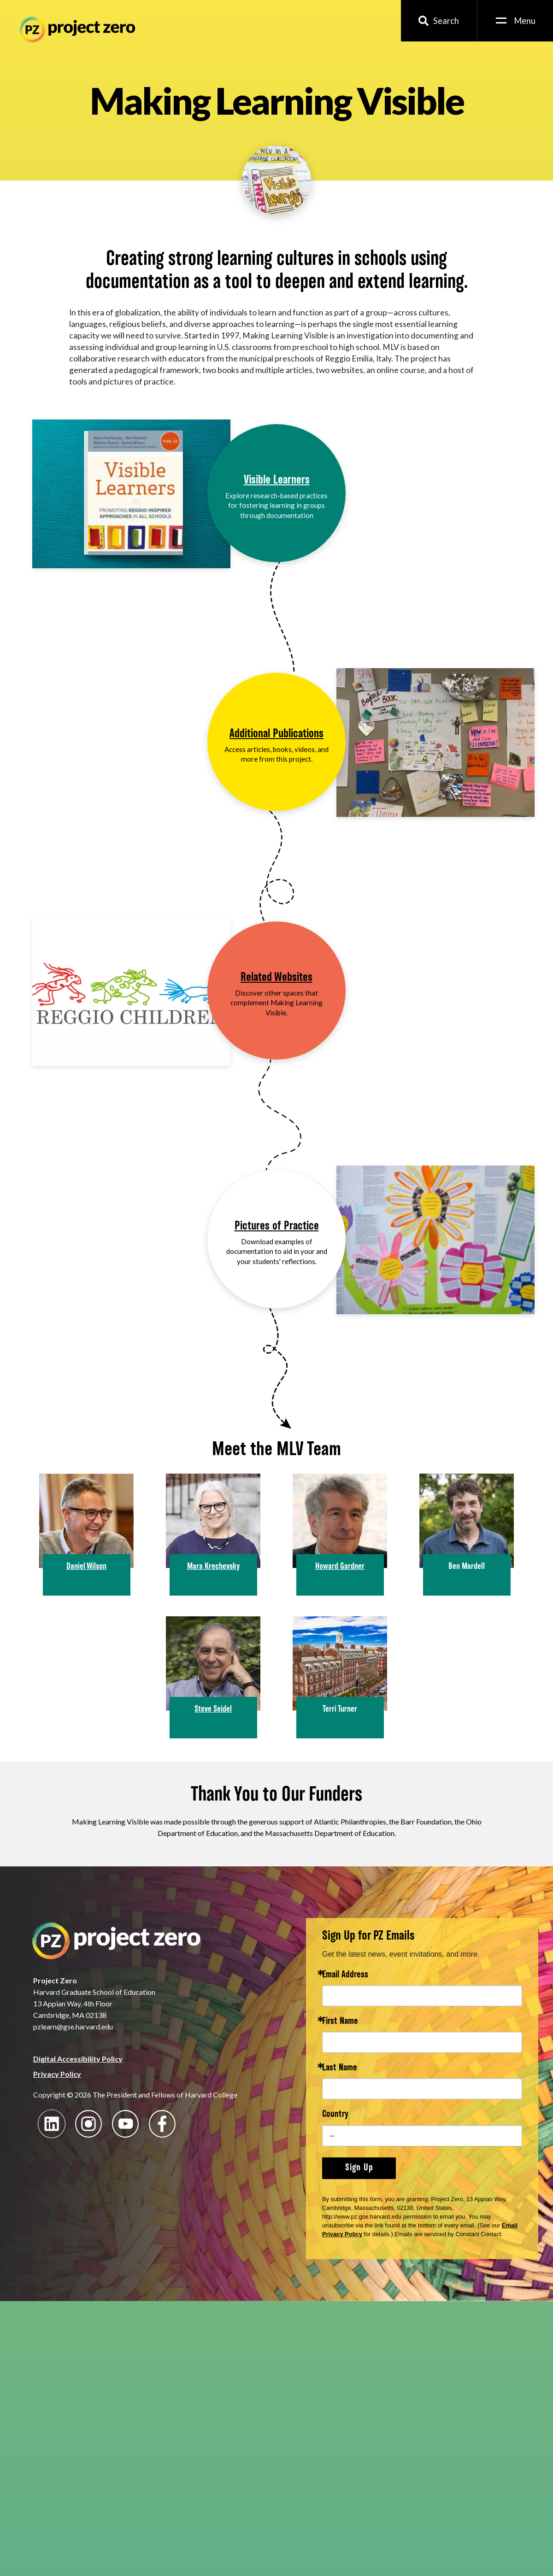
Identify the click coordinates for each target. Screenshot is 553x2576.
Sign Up (359, 2168)
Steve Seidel (213, 1709)
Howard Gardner (340, 1567)
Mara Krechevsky (213, 1567)
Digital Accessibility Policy (78, 2058)
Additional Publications (276, 734)
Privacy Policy (57, 2073)
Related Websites (276, 978)
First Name (340, 2021)
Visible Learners (277, 480)
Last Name (339, 2068)
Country (335, 2114)
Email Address (345, 1975)
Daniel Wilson (86, 1567)
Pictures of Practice (277, 1226)
